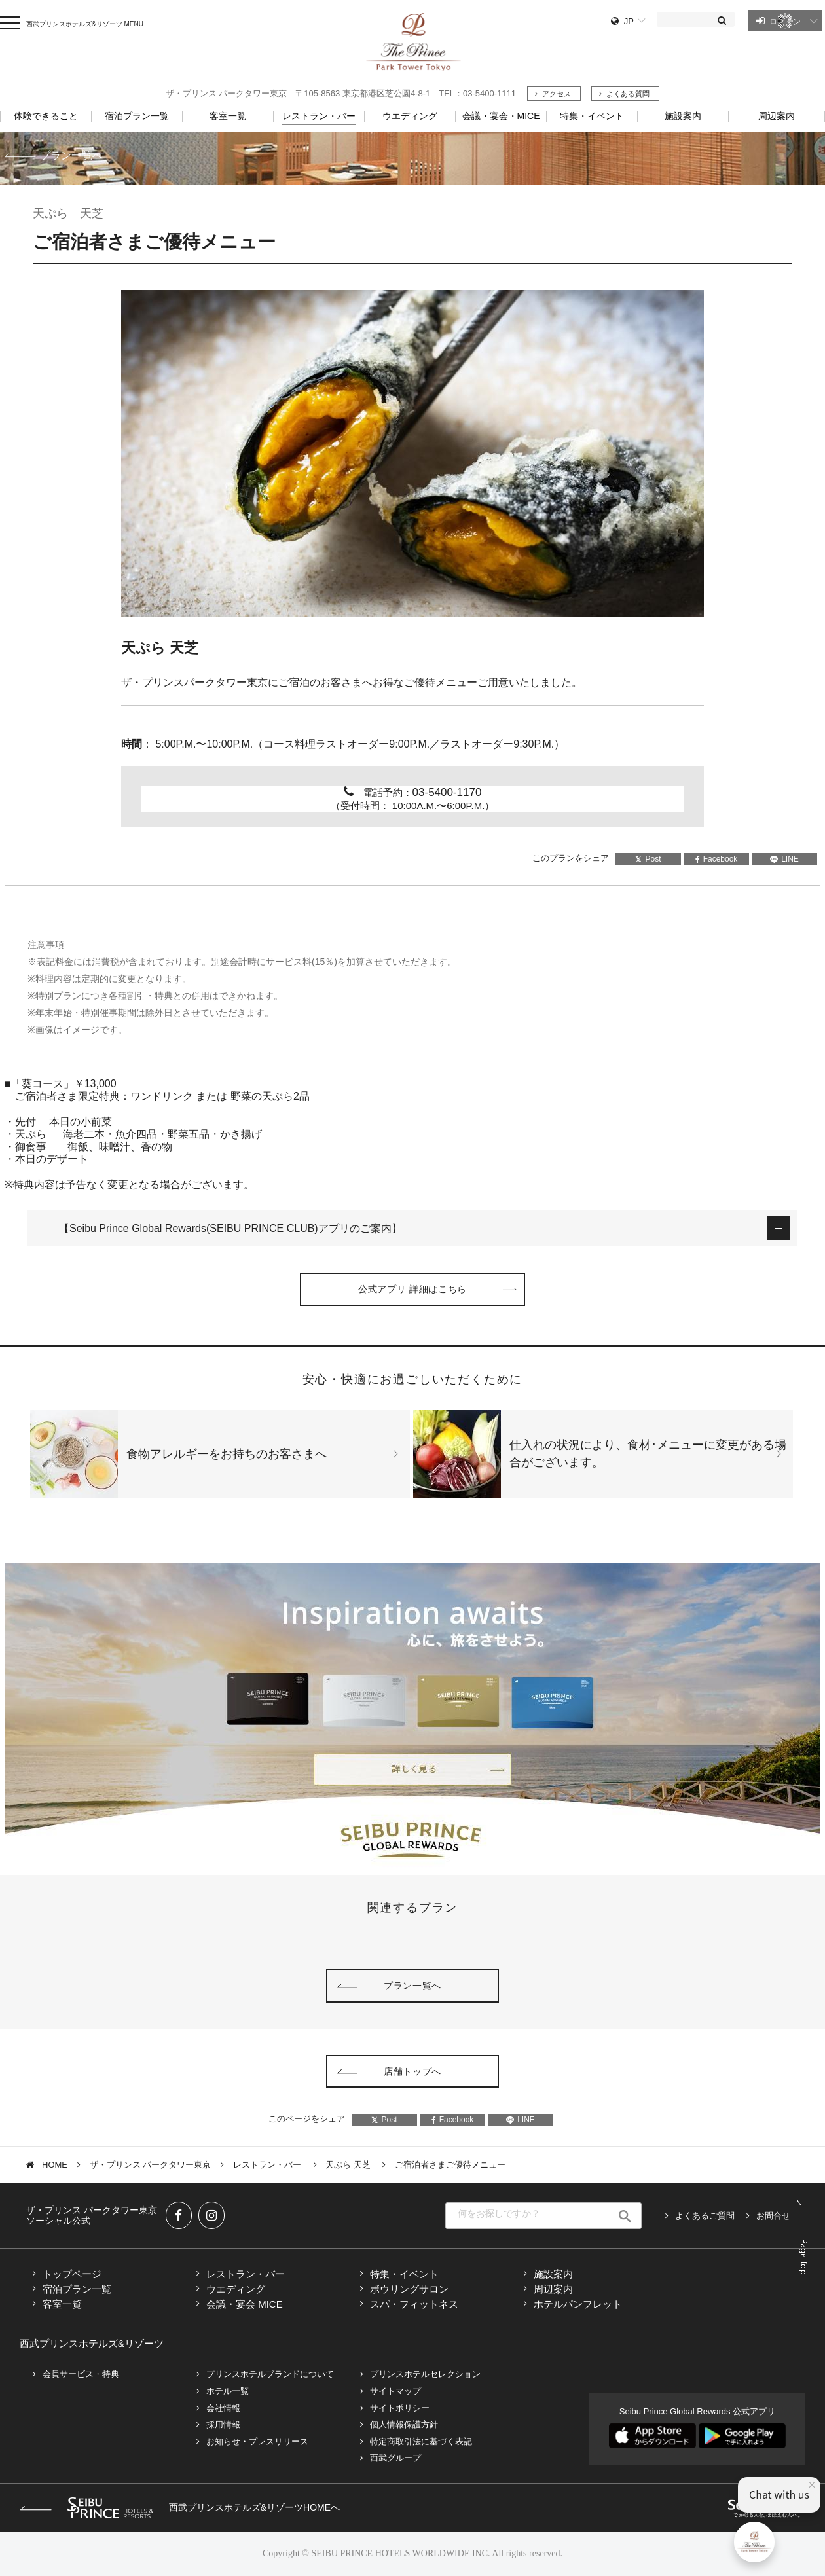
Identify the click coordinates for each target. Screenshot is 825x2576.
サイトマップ (395, 2391)
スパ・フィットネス (414, 2304)
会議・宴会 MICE (244, 2304)
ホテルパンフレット (578, 2304)
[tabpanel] (412, 453)
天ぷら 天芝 (349, 2164)
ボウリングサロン (409, 2289)
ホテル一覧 (227, 2391)
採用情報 (223, 2424)
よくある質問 (628, 94)
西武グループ (395, 2458)
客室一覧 (62, 2304)
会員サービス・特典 (81, 2374)
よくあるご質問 (705, 2216)
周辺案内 (553, 2289)
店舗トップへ (412, 2071)
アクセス (556, 94)
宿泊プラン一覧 (77, 2289)
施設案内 (553, 2273)
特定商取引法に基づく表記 (421, 2441)
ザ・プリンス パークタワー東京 (150, 2164)
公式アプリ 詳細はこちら (412, 1289)
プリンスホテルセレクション (425, 2374)
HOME (54, 2164)
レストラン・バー (268, 2164)
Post (648, 858)
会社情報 (223, 2408)
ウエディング (235, 2289)
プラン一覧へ (71, 155)
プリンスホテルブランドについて (270, 2374)
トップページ (72, 2273)
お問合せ (773, 2216)
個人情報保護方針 (404, 2424)
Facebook (716, 858)
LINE (784, 858)
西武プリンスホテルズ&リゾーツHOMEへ (180, 2507)
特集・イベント (592, 116)
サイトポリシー (400, 2408)
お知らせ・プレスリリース (257, 2441)
